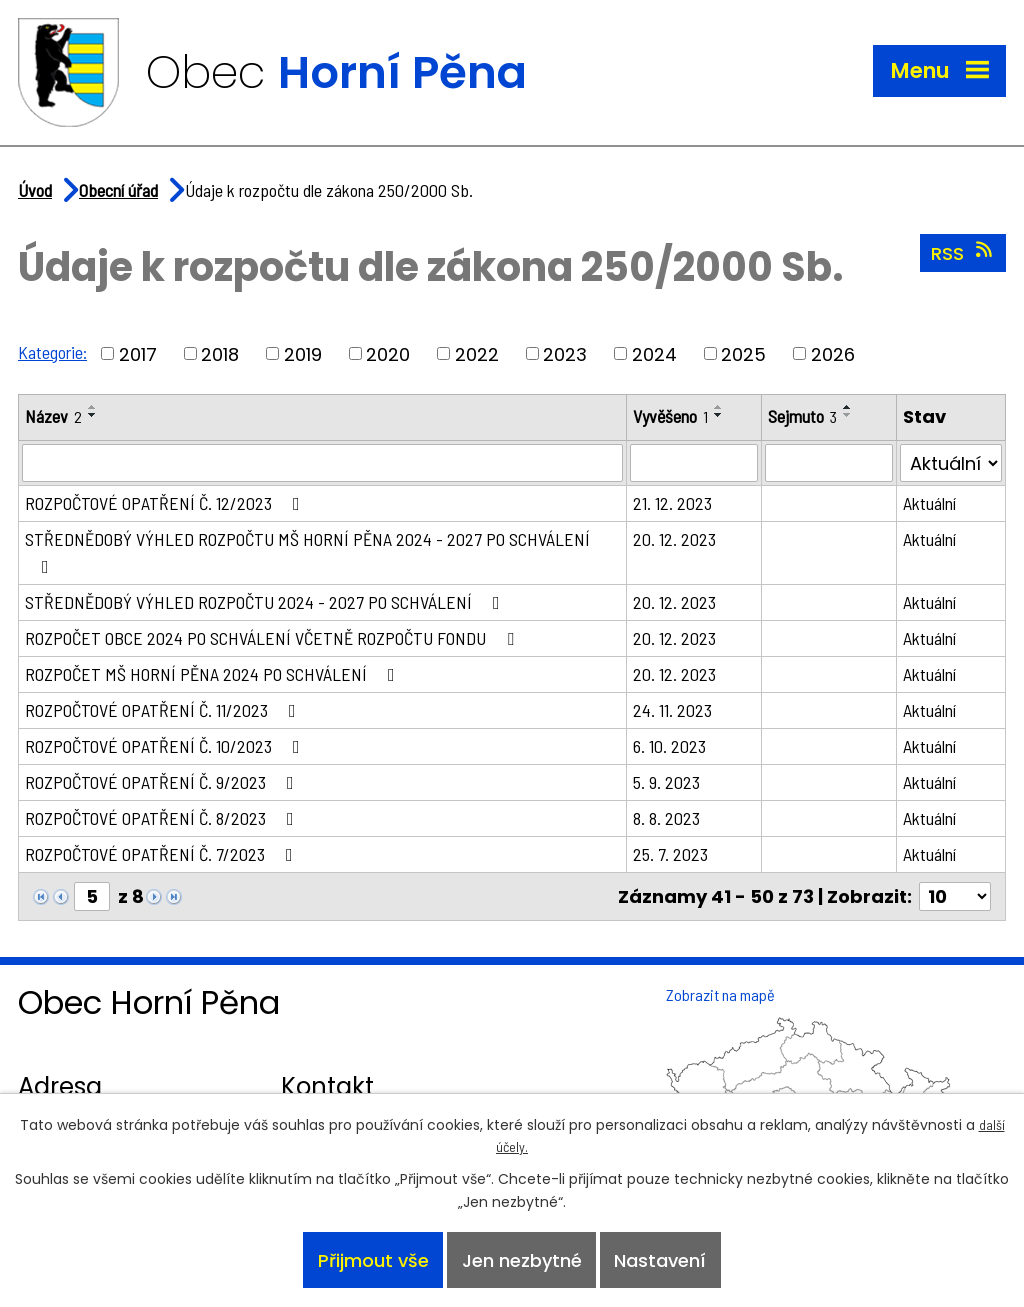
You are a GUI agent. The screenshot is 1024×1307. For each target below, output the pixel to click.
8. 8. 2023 (666, 818)
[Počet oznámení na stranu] (955, 896)
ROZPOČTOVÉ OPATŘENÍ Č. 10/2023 (166, 746)
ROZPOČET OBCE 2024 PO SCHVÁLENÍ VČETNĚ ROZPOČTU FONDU (273, 638)
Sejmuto (802, 416)
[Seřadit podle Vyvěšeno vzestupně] (719, 407)
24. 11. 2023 (672, 710)
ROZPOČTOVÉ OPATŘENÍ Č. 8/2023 (163, 818)
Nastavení (660, 1260)
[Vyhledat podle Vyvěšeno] (694, 463)
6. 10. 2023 (669, 746)
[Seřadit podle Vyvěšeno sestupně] (719, 415)
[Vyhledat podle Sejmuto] (829, 463)
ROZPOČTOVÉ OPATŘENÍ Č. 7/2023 (163, 854)
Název (53, 416)
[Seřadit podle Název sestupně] (93, 415)
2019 (303, 353)
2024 (654, 353)
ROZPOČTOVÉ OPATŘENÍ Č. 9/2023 (163, 782)
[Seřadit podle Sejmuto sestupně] (848, 415)
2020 (388, 353)
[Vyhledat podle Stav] (951, 463)
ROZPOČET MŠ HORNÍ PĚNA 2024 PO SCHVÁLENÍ (214, 674)
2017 (138, 353)
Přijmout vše (373, 1260)
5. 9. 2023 (666, 782)
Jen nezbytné (522, 1260)
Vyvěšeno (670, 416)
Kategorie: (52, 352)
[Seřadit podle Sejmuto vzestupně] (848, 407)
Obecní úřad (118, 190)
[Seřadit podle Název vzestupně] (93, 407)
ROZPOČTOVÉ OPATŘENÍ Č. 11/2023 (164, 710)
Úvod (35, 190)
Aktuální (929, 503)
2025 (743, 353)
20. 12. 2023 (674, 539)
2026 (833, 353)
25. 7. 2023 (670, 854)
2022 (477, 353)
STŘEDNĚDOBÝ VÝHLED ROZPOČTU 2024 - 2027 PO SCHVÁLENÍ (266, 602)
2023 (565, 353)
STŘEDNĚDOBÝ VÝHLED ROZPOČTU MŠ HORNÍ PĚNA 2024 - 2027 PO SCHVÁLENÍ (307, 552)
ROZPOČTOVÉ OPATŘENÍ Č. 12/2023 (166, 503)
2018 (220, 353)
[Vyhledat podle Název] (322, 463)
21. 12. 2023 (672, 503)
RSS (963, 253)
